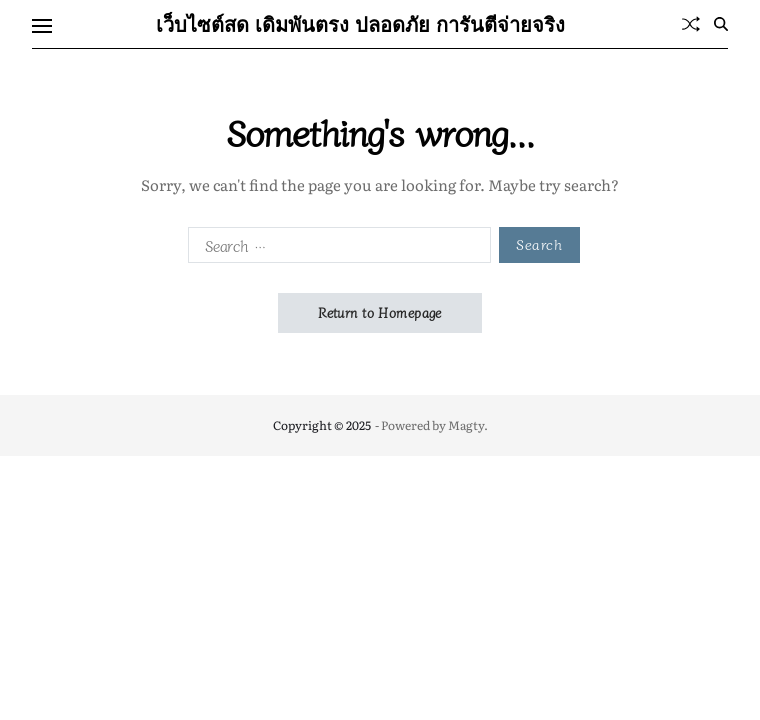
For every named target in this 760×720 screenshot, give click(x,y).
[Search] (721, 24)
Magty (466, 425)
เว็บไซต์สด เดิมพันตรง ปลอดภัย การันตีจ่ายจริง (360, 24)
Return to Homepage (380, 312)
